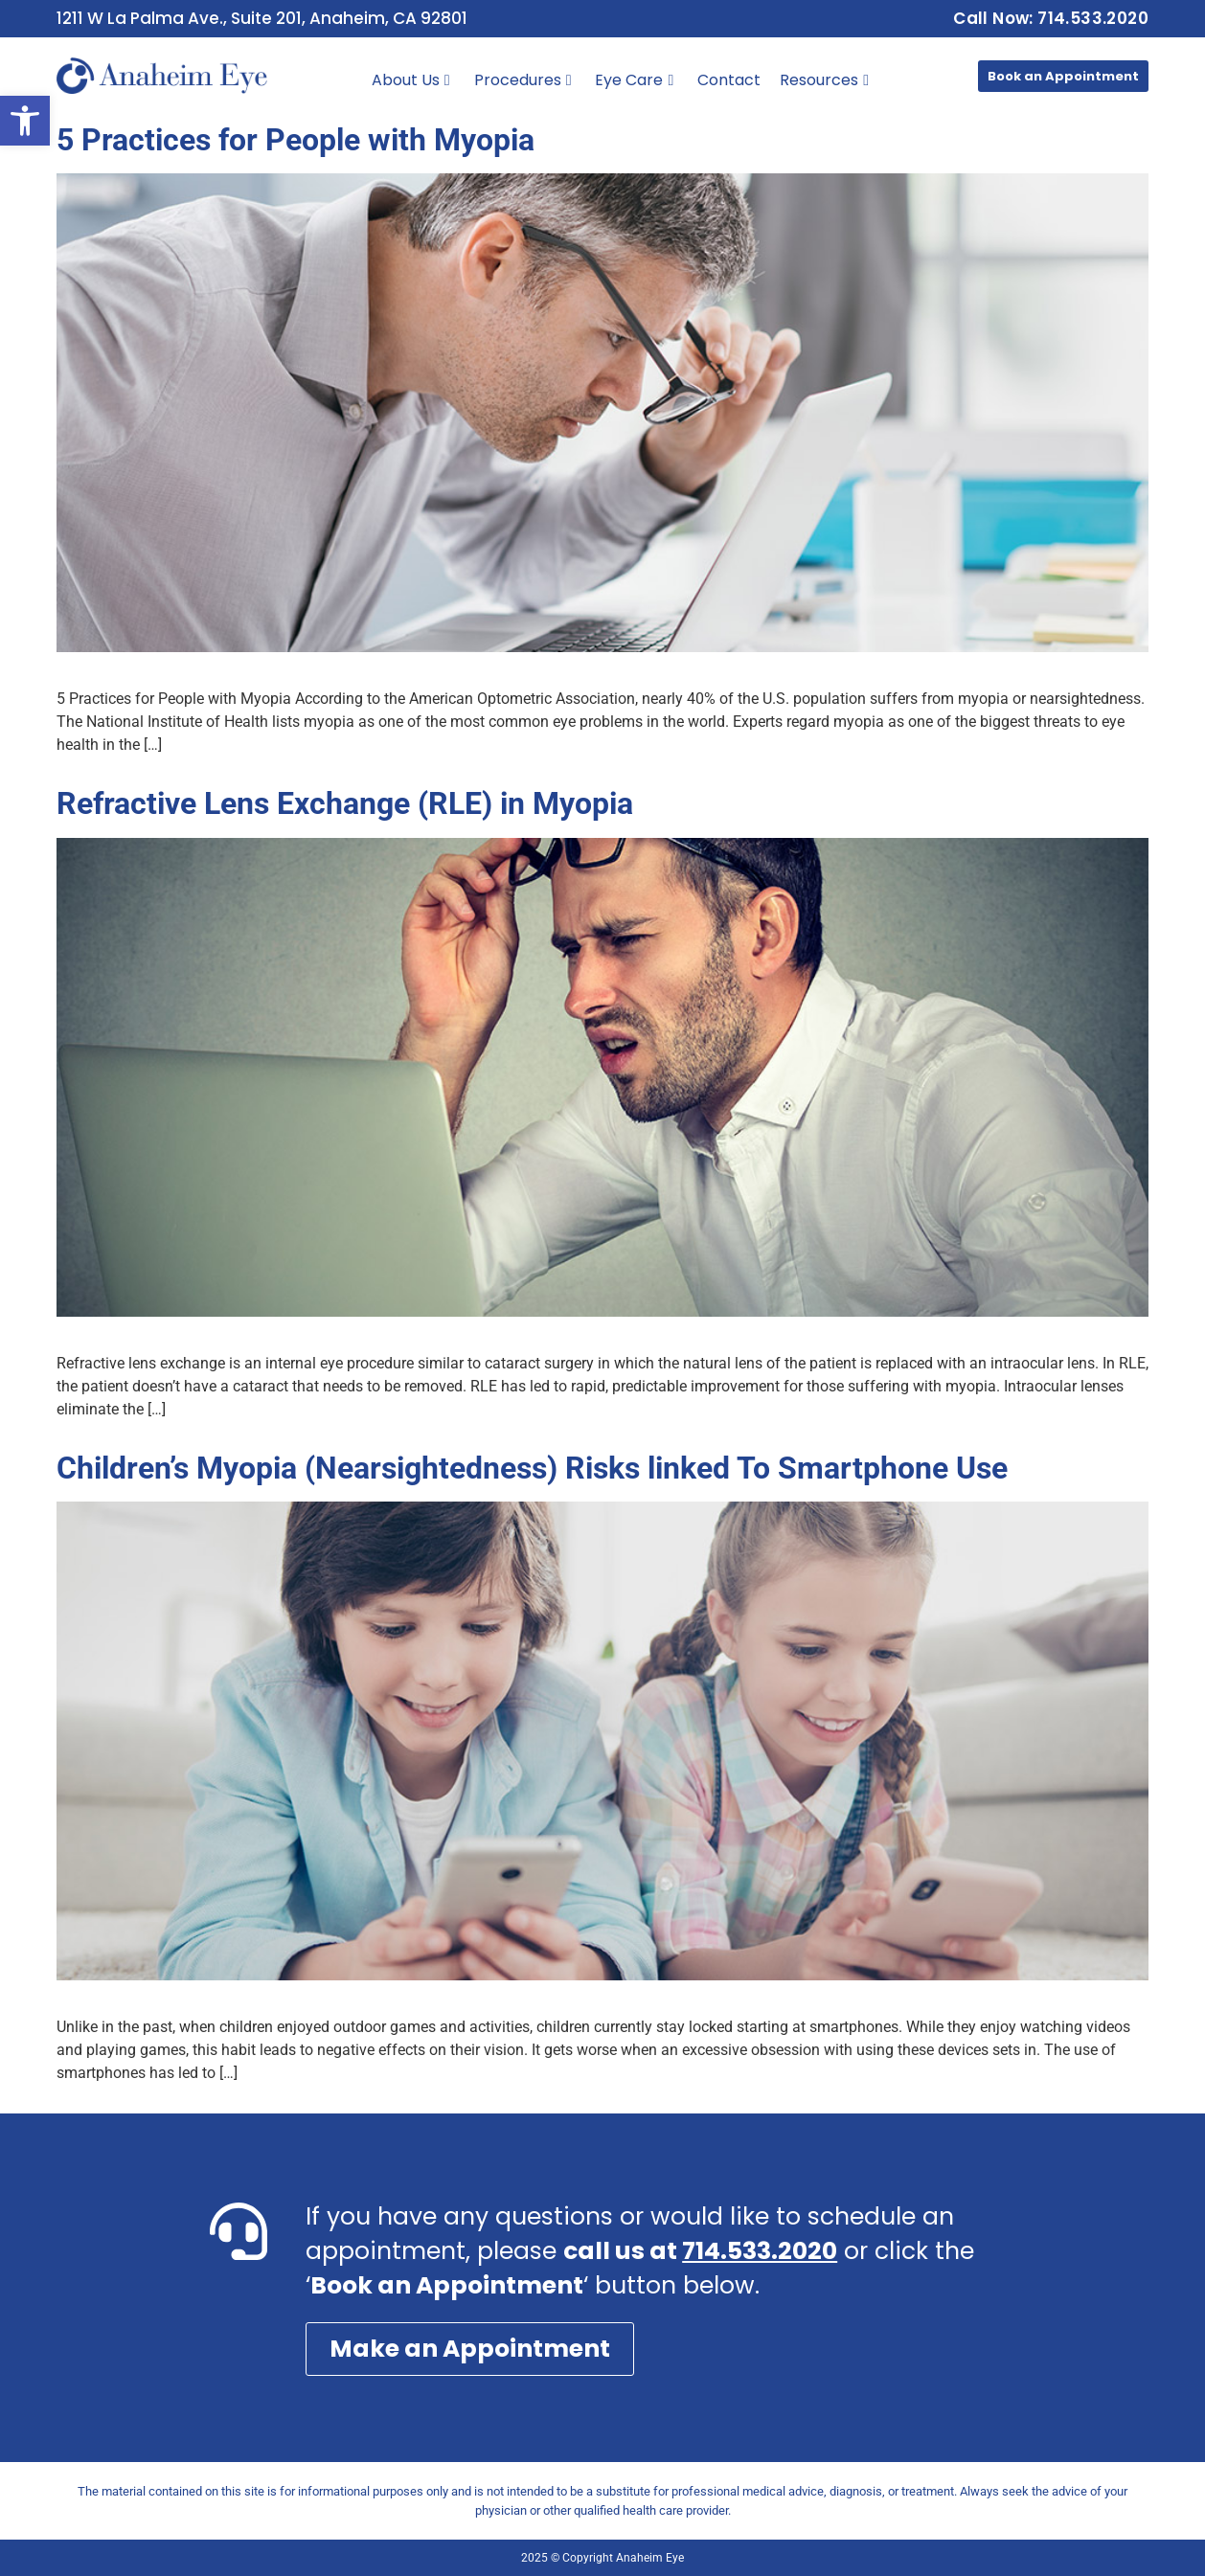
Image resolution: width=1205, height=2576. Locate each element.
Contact (729, 80)
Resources (824, 80)
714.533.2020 (759, 2251)
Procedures (523, 80)
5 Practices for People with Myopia (295, 140)
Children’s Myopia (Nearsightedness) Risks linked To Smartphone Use (532, 1468)
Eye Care (634, 80)
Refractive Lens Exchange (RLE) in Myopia (345, 803)
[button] (25, 121)
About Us (411, 80)
